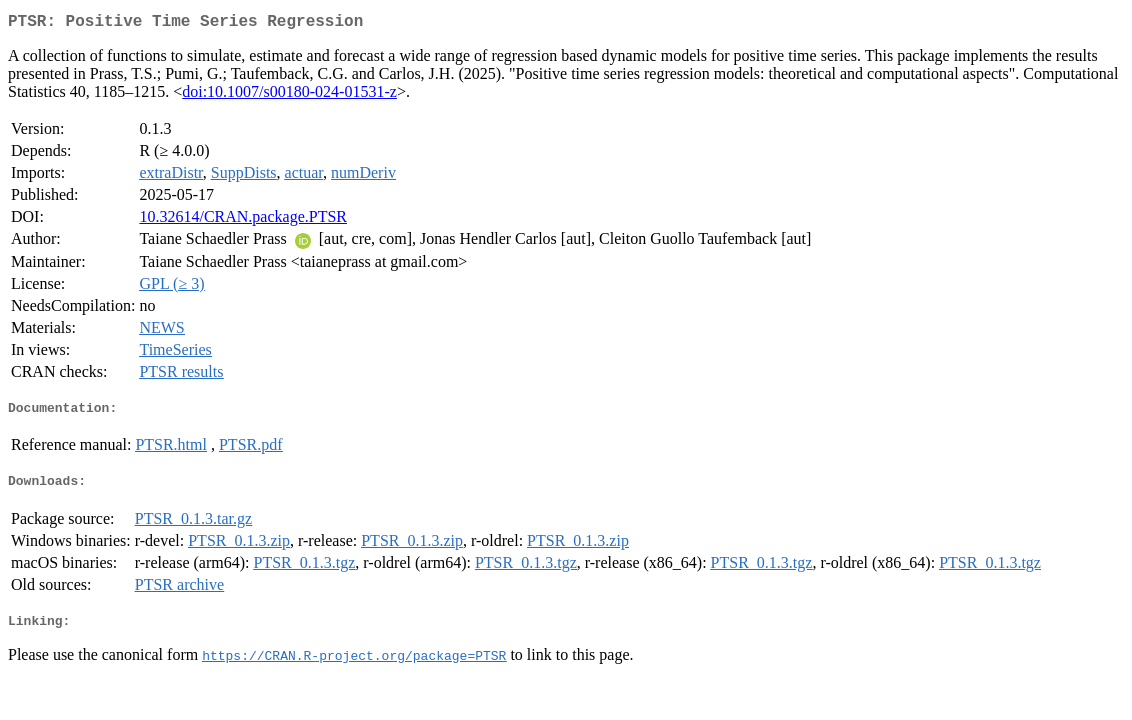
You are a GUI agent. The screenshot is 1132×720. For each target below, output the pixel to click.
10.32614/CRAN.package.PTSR (243, 220)
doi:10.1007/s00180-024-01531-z (289, 95)
